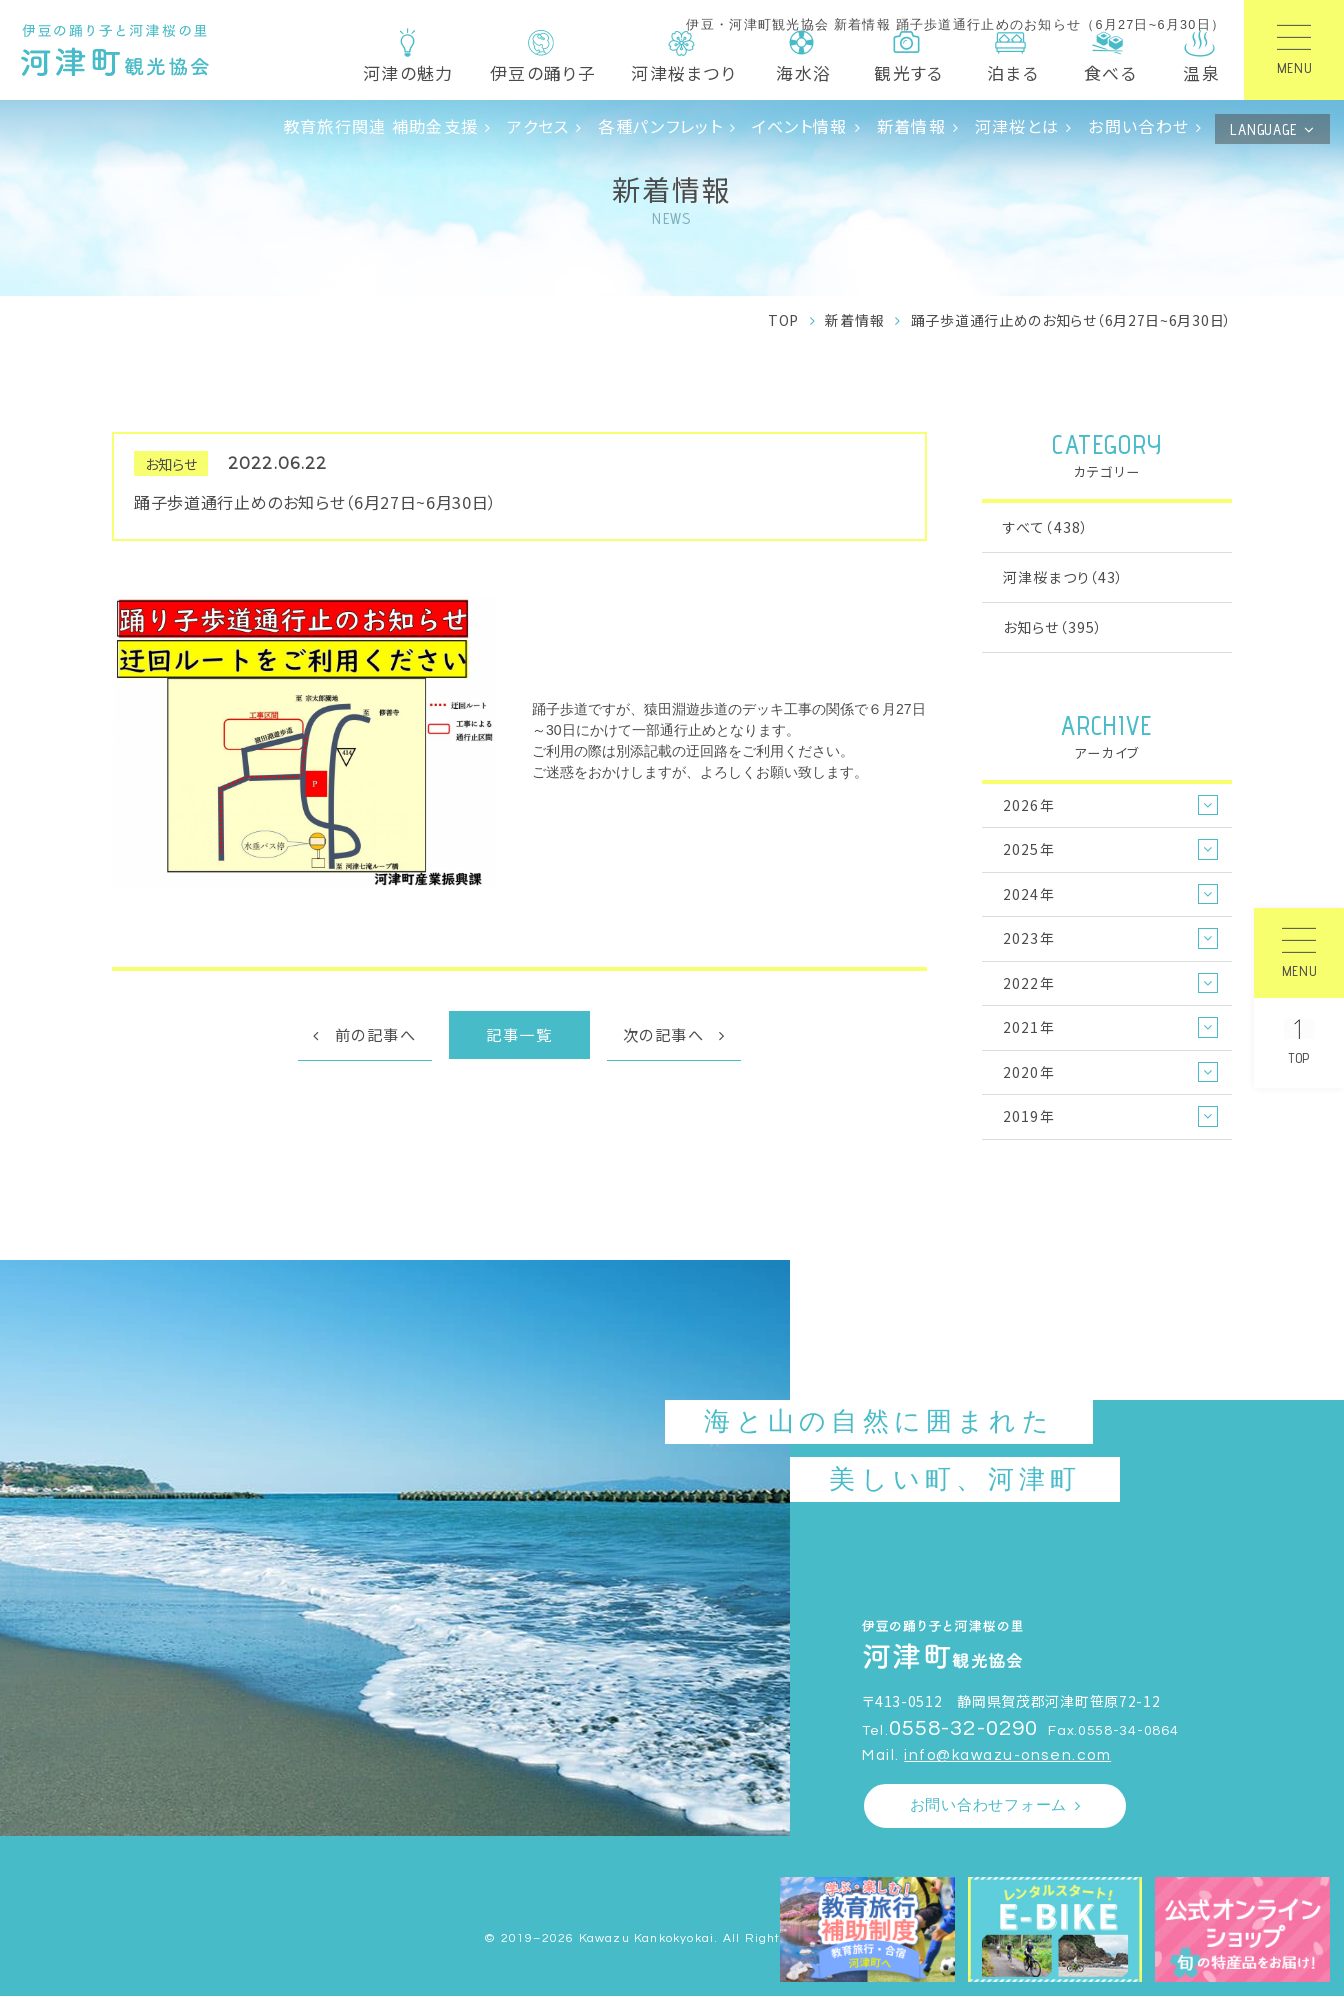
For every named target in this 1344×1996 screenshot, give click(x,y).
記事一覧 (519, 1034)
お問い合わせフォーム (989, 1805)
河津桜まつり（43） (1063, 577)
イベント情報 (800, 126)
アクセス (538, 126)
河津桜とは (1017, 126)
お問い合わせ (1138, 126)
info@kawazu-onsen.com (1007, 1755)
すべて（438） (1046, 527)
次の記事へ (664, 1034)
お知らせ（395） (1053, 627)
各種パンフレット (660, 126)
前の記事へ (376, 1034)
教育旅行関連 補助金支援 (381, 126)
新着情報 (911, 126)
